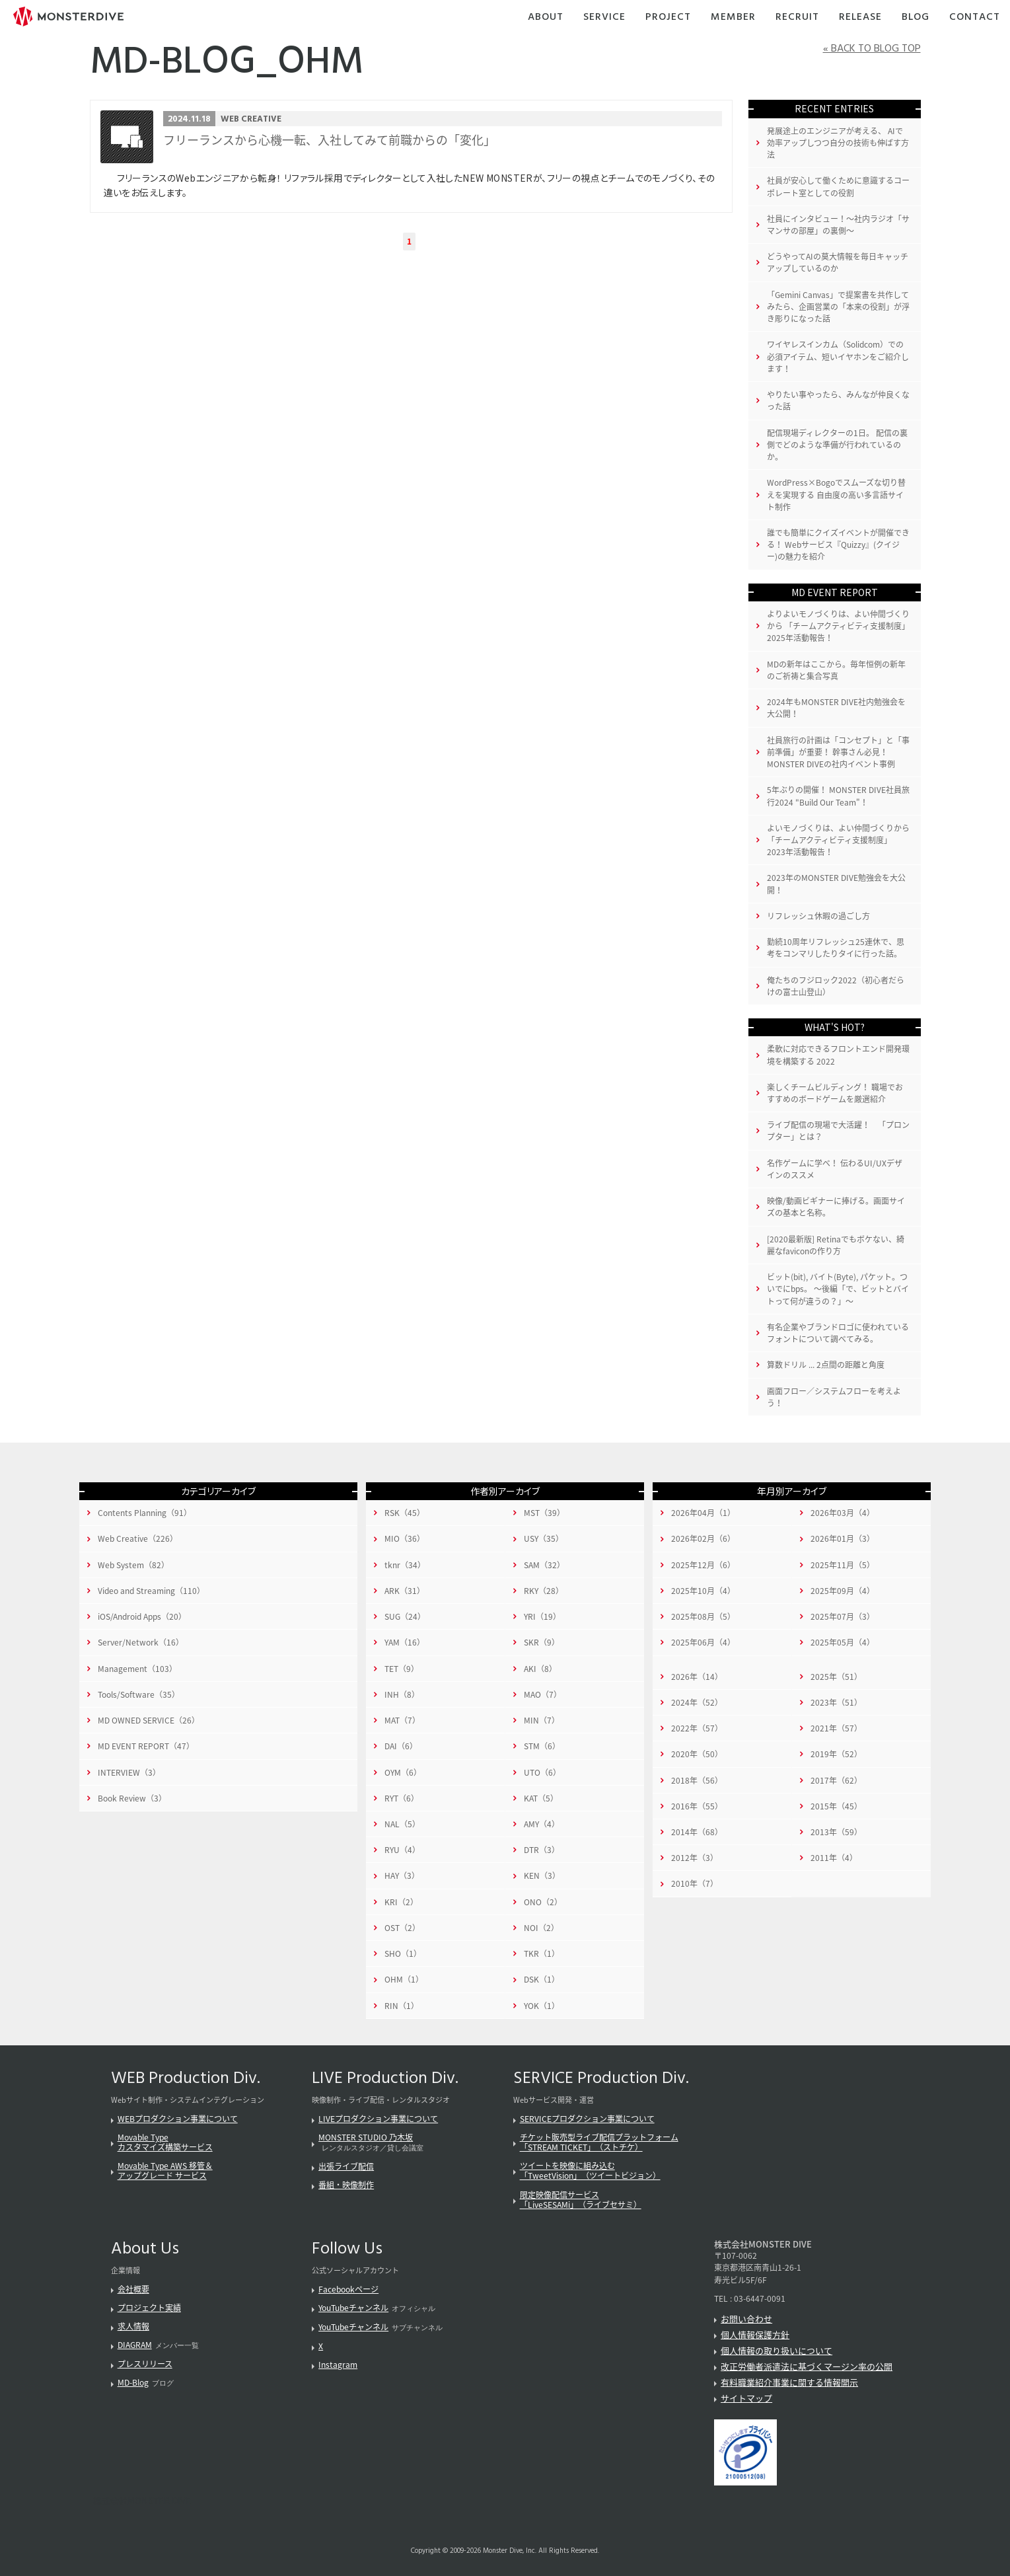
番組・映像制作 (346, 2185)
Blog (915, 17)
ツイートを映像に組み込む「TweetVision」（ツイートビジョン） (590, 2170)
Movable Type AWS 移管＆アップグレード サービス (165, 2170)
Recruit (797, 17)
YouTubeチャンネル (353, 2308)
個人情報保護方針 (755, 2334)
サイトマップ (746, 2398)
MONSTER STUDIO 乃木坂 (365, 2137)
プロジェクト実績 (149, 2308)
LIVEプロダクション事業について (378, 2119)
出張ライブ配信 (346, 2166)
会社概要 (133, 2289)
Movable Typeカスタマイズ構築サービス (165, 2142)
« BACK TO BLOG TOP (872, 48)
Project (668, 17)
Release (860, 17)
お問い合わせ (746, 2318)
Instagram (337, 2364)
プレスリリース (145, 2364)
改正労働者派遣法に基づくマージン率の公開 (806, 2366)
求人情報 (133, 2326)
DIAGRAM (135, 2345)
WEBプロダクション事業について (178, 2119)
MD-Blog (133, 2382)
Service (604, 17)
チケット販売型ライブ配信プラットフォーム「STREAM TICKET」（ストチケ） (599, 2142)
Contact (974, 17)
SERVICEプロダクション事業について (587, 2119)
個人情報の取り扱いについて (776, 2350)
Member (733, 17)
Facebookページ (348, 2289)
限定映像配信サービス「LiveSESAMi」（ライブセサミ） (580, 2200)
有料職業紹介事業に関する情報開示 (789, 2382)
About (545, 17)
